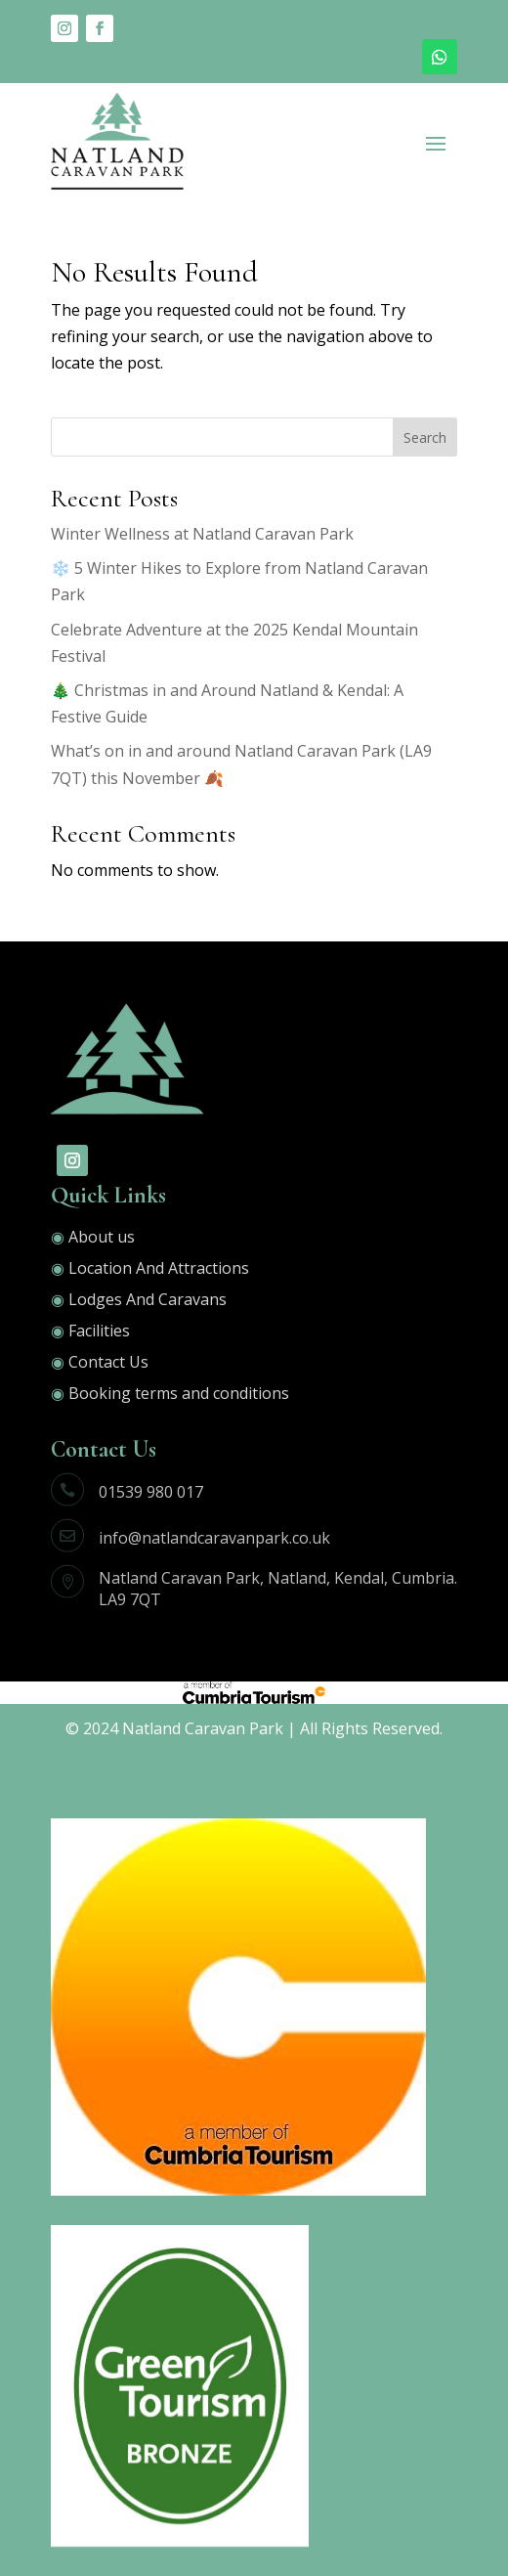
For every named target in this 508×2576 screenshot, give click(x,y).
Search (424, 437)
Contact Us (106, 1362)
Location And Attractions (158, 1268)
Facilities (99, 1330)
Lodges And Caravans (147, 1299)
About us (101, 1236)
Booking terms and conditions (178, 1393)
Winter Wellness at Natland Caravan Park (202, 534)
